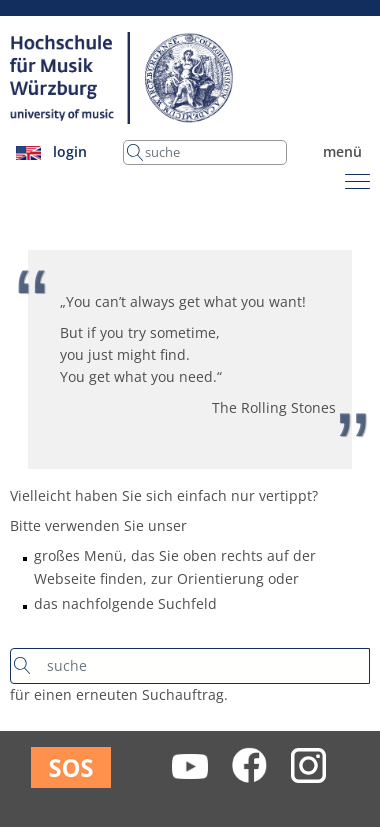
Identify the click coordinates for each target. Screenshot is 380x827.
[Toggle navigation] (357, 178)
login (70, 151)
